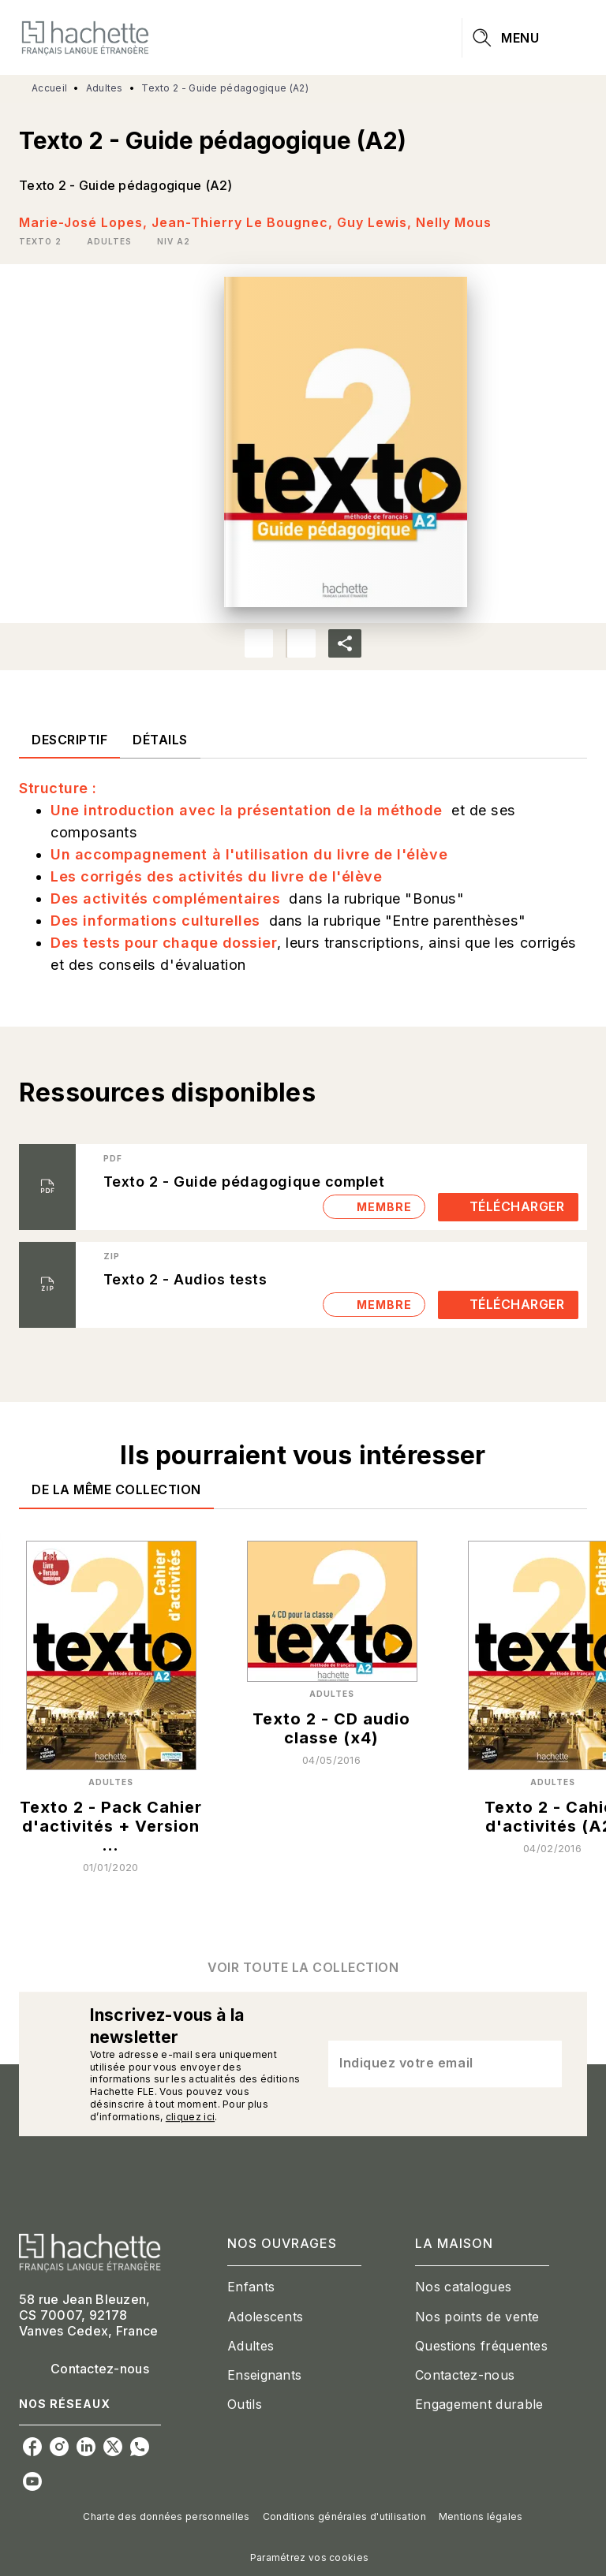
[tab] (69, 740)
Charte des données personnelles (166, 2516)
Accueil (49, 88)
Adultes (104, 88)
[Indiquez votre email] (425, 2063)
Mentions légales (481, 2516)
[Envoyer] (543, 2064)
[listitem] (32, 2446)
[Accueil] (85, 37)
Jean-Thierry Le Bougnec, (244, 222)
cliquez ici (190, 2117)
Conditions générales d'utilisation (344, 2516)
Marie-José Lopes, (85, 222)
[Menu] (524, 38)
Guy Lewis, (376, 222)
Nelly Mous (454, 222)
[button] (43, 241)
